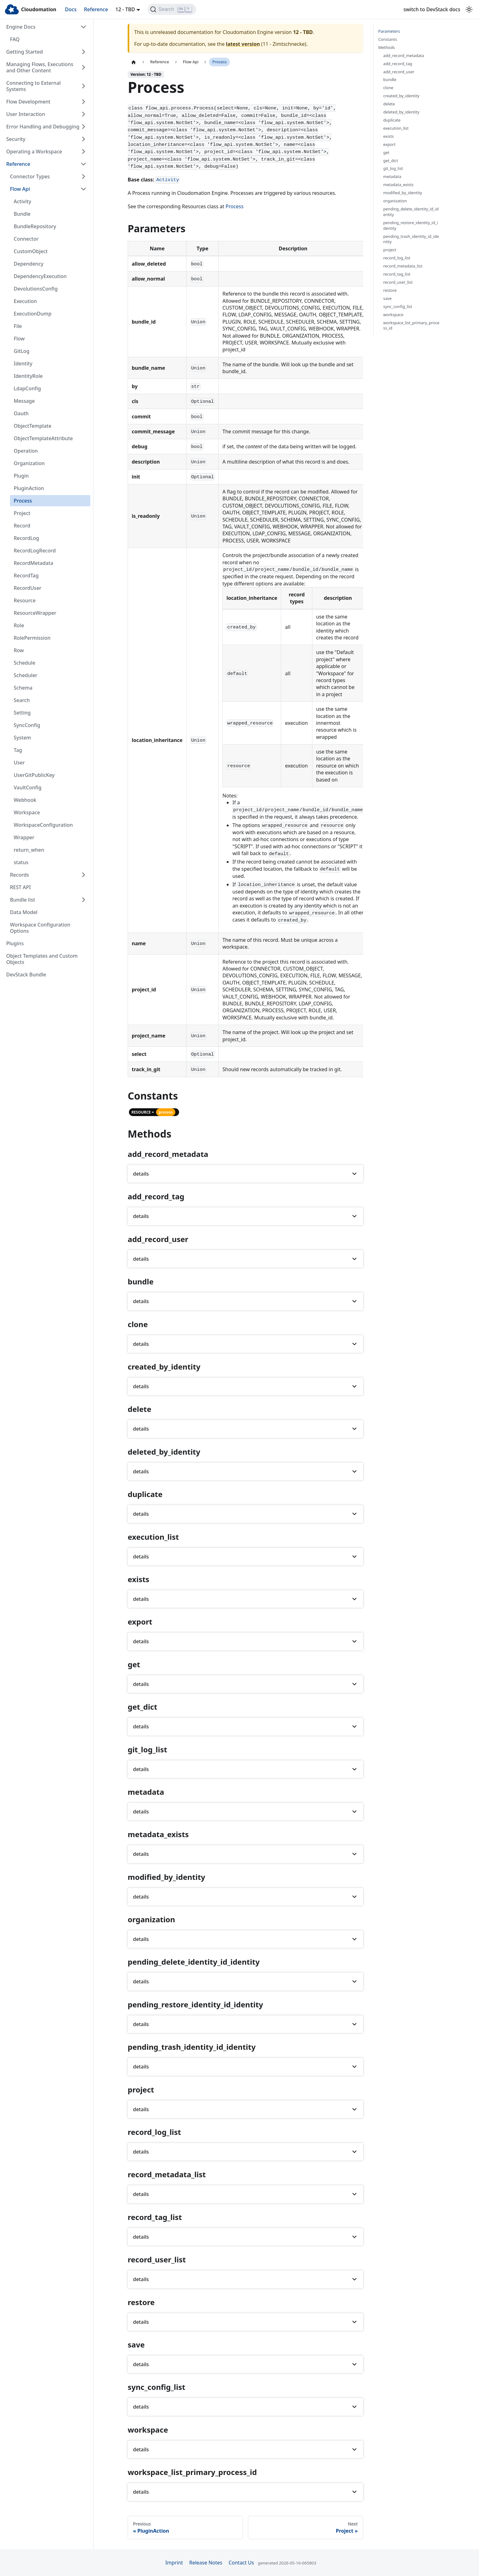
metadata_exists (398, 184)
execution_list (396, 128)
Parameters (389, 31)
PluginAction (29, 488)
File (18, 326)
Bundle (22, 213)
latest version (243, 44)
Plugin (21, 475)
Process (23, 500)
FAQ (15, 39)
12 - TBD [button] (125, 9)
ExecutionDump (32, 313)
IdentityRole (28, 376)
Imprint (174, 2562)
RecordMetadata (33, 563)
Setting (22, 712)
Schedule (24, 662)
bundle (389, 79)
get (386, 152)
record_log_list (396, 258)
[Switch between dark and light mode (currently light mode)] (469, 9)
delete (389, 104)
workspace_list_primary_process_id (411, 325)
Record (22, 525)
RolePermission (32, 637)
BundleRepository (35, 226)
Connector (26, 238)
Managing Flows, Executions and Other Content (39, 67)
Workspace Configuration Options (40, 927)
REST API (20, 887)
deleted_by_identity (401, 112)
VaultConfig (27, 787)
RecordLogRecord (35, 550)
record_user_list (398, 282)
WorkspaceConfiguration (43, 824)
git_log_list (393, 168)
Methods (386, 47)
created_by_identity (401, 96)
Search (22, 700)
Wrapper (24, 837)
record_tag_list (396, 274)
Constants (387, 39)
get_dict (390, 160)
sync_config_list (397, 306)
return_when (29, 849)
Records (19, 874)
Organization (29, 463)
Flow (19, 338)
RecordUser (27, 588)
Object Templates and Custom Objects (42, 958)
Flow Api (20, 188)
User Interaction (25, 114)
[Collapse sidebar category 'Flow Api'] (83, 189)
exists (388, 136)
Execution (25, 301)
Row (19, 650)
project (389, 250)
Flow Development (28, 101)
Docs (71, 9)
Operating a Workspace (34, 151)
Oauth (21, 413)
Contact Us (241, 2562)
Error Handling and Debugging (42, 126)
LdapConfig (27, 388)
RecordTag (26, 575)
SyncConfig (27, 725)
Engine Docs (21, 26)
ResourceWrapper (35, 612)
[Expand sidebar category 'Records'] (83, 874)
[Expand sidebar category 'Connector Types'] (83, 176)
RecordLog (26, 538)
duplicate (392, 120)
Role (19, 625)
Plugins (15, 943)
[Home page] (134, 62)
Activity (22, 201)
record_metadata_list (403, 266)
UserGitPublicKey (34, 775)
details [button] (141, 1173)
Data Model (23, 912)
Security (16, 139)
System (22, 737)
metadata (392, 176)
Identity (23, 363)
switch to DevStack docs (431, 9)
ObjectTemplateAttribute (43, 438)
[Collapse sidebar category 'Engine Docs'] (83, 26)
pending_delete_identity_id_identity (411, 211)
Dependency (28, 263)
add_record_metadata (403, 55)
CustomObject (31, 251)
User (19, 762)
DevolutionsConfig (36, 288)
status (21, 862)
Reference (96, 9)
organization (395, 201)
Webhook (25, 800)
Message (24, 400)
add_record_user (399, 72)
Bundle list (22, 899)
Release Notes (205, 2562)
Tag (18, 750)
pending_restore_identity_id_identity (410, 225)
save (387, 298)
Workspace (27, 812)
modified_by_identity (402, 192)
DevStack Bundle (26, 974)
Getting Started (24, 51)
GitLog (21, 351)
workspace (393, 314)
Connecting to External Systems (33, 86)
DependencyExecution (40, 276)
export (389, 144)
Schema (23, 687)
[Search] (172, 9)
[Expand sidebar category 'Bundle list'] (83, 899)
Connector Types (30, 176)
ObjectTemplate (32, 425)
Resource (25, 600)
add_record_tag (397, 63)
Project (22, 513)
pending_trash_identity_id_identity (411, 239)
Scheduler (25, 675)
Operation (26, 450)
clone (388, 87)
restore (390, 290)
